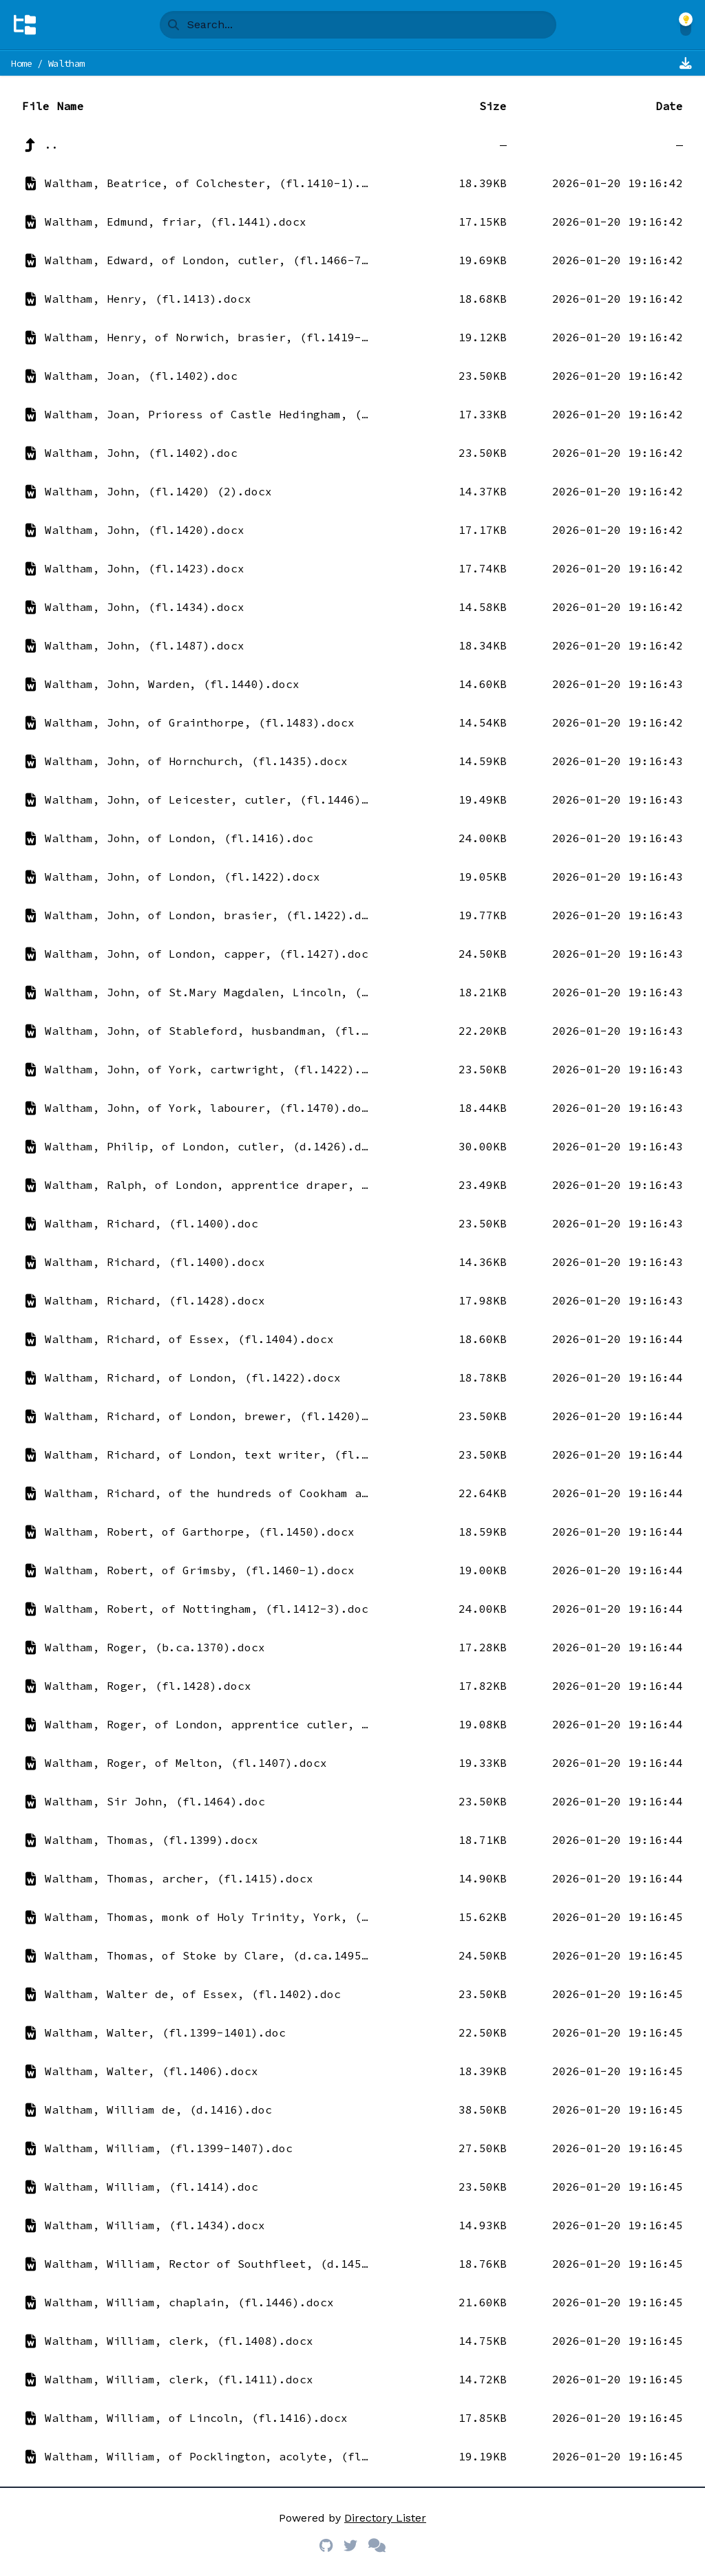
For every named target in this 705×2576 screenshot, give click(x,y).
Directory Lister (385, 2517)
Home (21, 63)
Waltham (66, 63)
